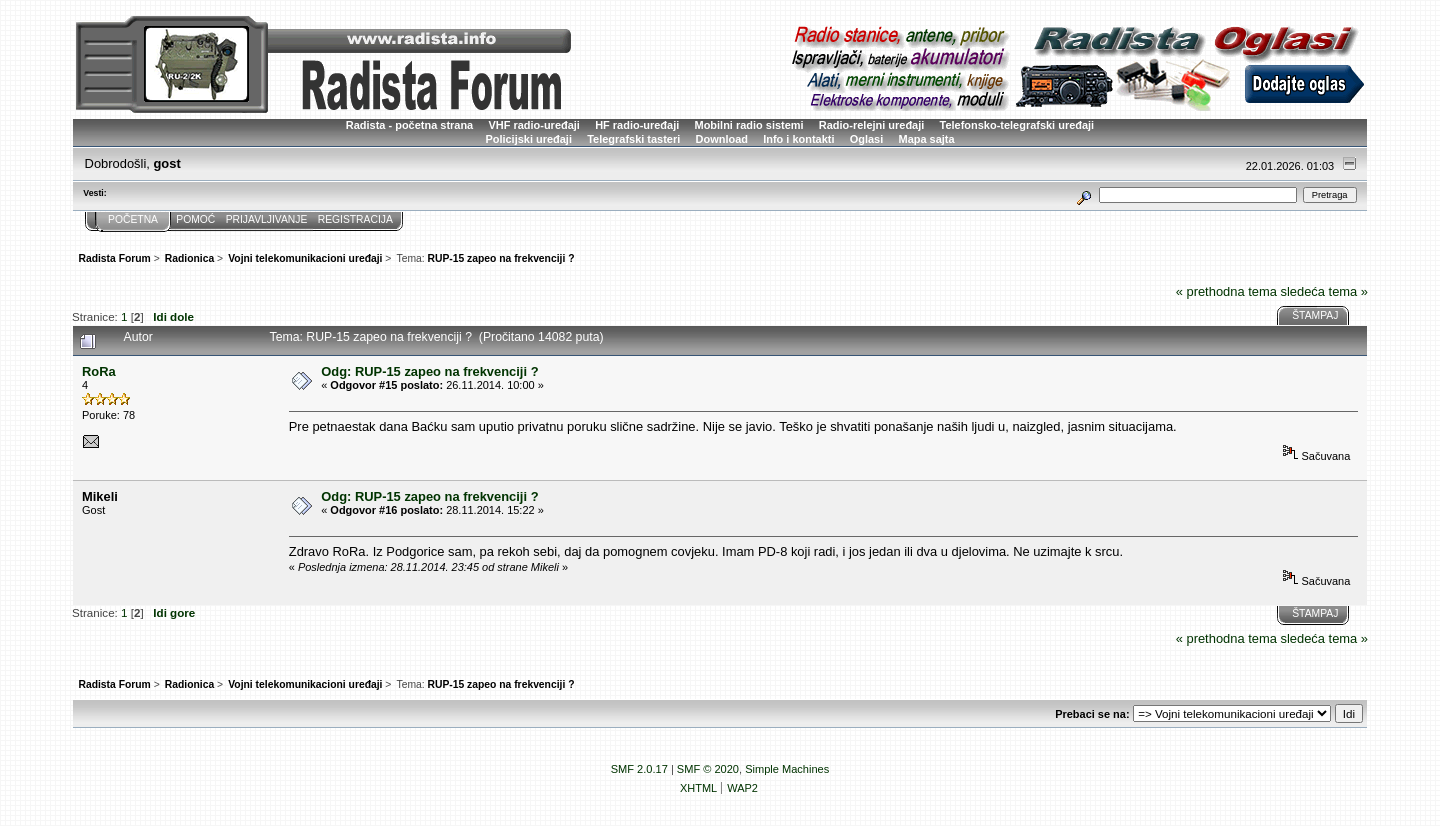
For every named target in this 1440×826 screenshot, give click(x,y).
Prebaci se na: (1092, 714)
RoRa (99, 371)
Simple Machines (787, 769)
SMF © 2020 (708, 769)
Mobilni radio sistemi (749, 125)
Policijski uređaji (528, 139)
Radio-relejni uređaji (871, 125)
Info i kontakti (798, 139)
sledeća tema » (1324, 291)
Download (722, 139)
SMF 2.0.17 (639, 769)
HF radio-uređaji (637, 125)
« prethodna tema (1226, 291)
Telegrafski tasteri (633, 139)
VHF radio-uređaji (533, 125)
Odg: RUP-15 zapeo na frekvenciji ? (429, 371)
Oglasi (867, 139)
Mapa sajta (927, 139)
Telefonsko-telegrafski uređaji (1017, 125)
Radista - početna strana (409, 125)
